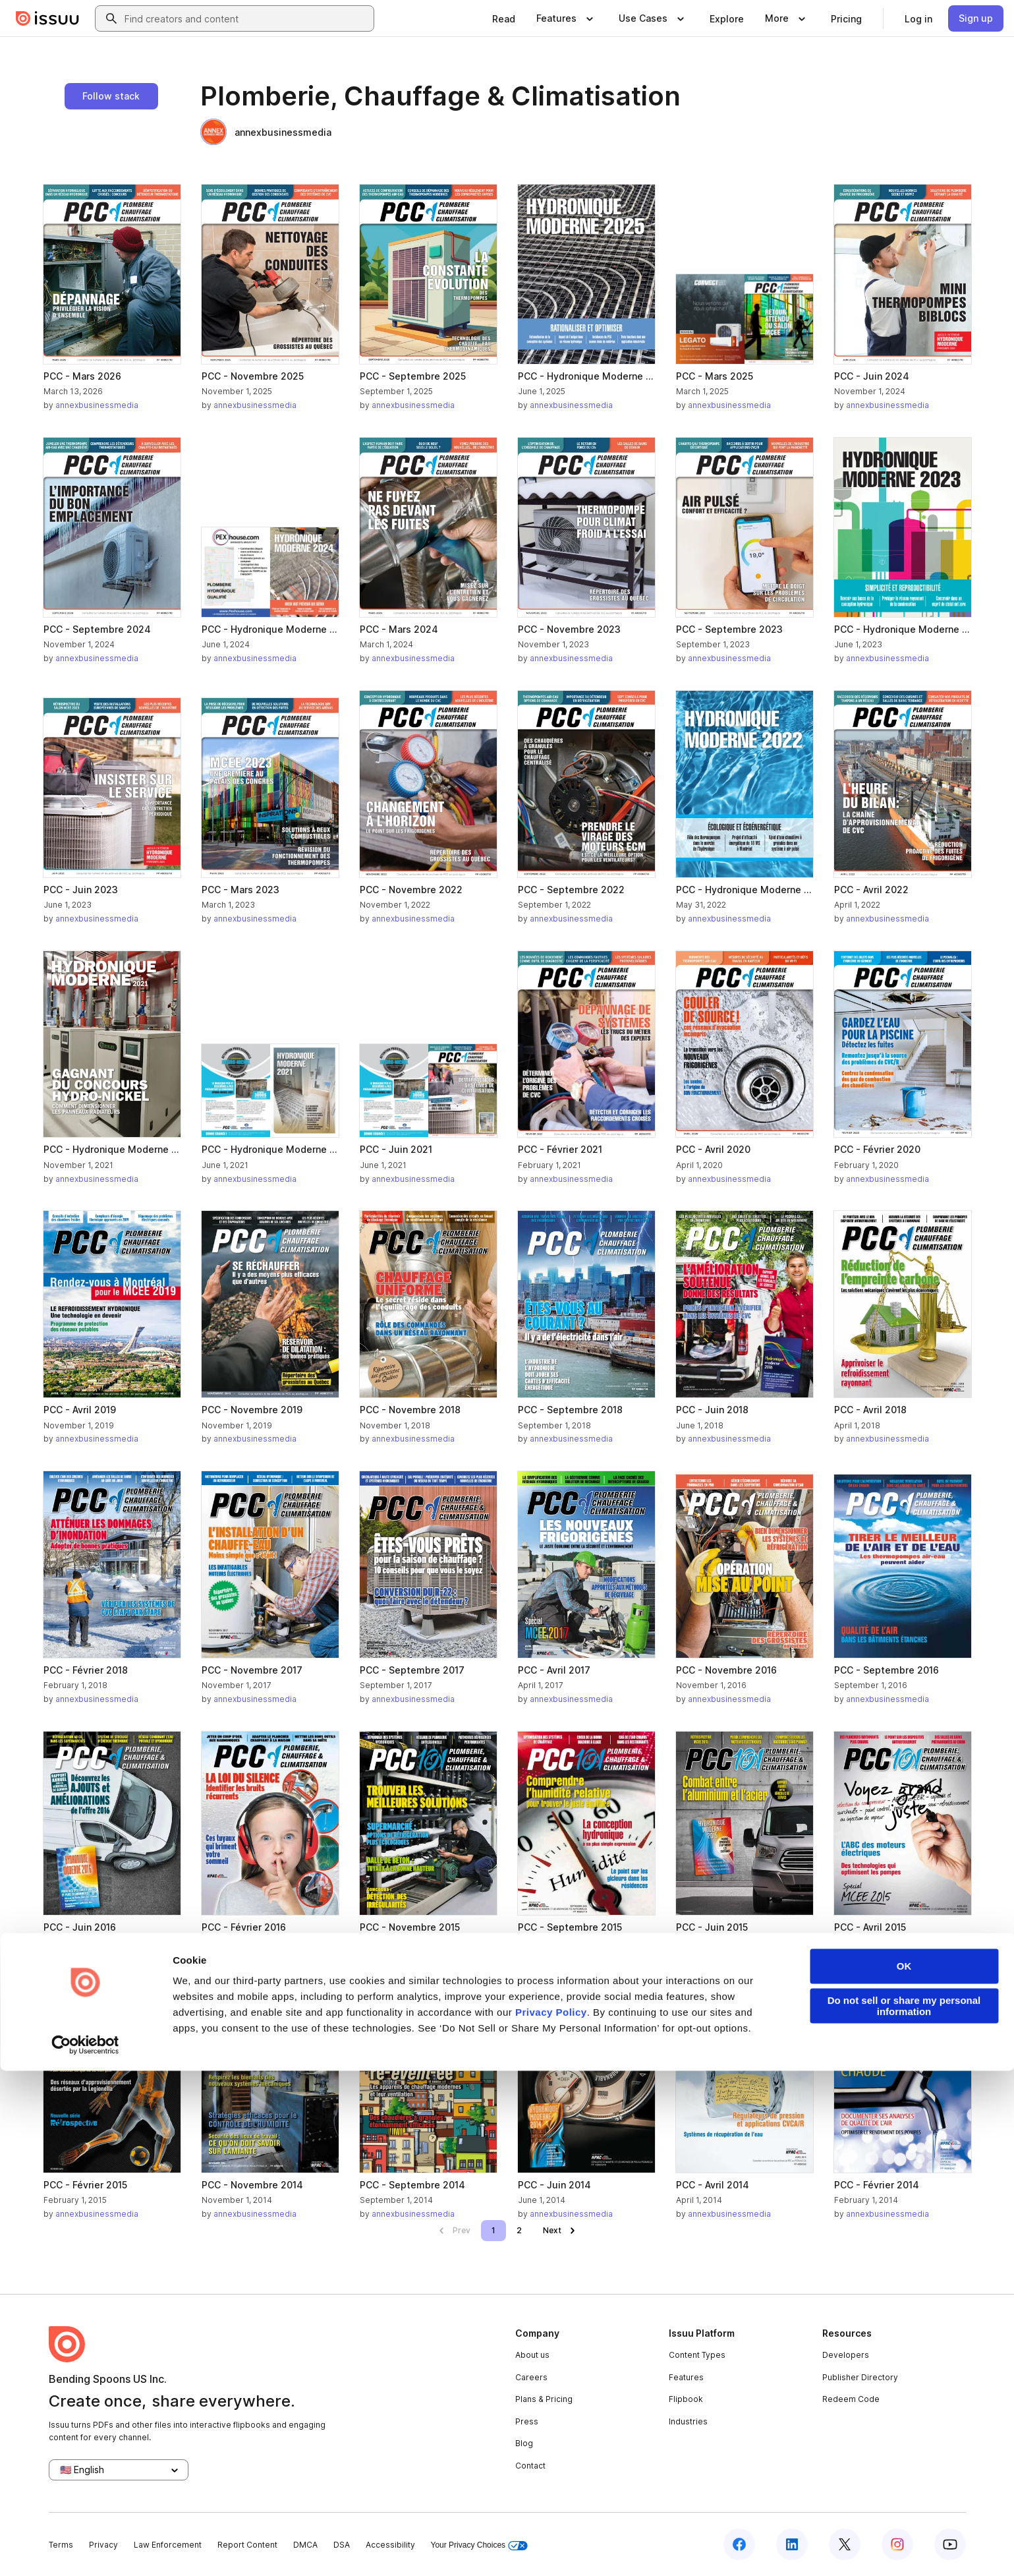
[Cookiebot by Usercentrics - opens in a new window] (85, 2550)
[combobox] (246, 18)
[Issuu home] (47, 18)
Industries (688, 2421)
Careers (531, 2377)
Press (526, 2421)
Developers (845, 2355)
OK (904, 2471)
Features (686, 2377)
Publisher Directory (860, 2377)
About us (532, 2355)
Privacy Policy (551, 2517)
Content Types (697, 2355)
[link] (504, 18)
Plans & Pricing (544, 2399)
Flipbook (686, 2399)
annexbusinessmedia (265, 132)
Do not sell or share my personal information (904, 2511)
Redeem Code (851, 2399)
